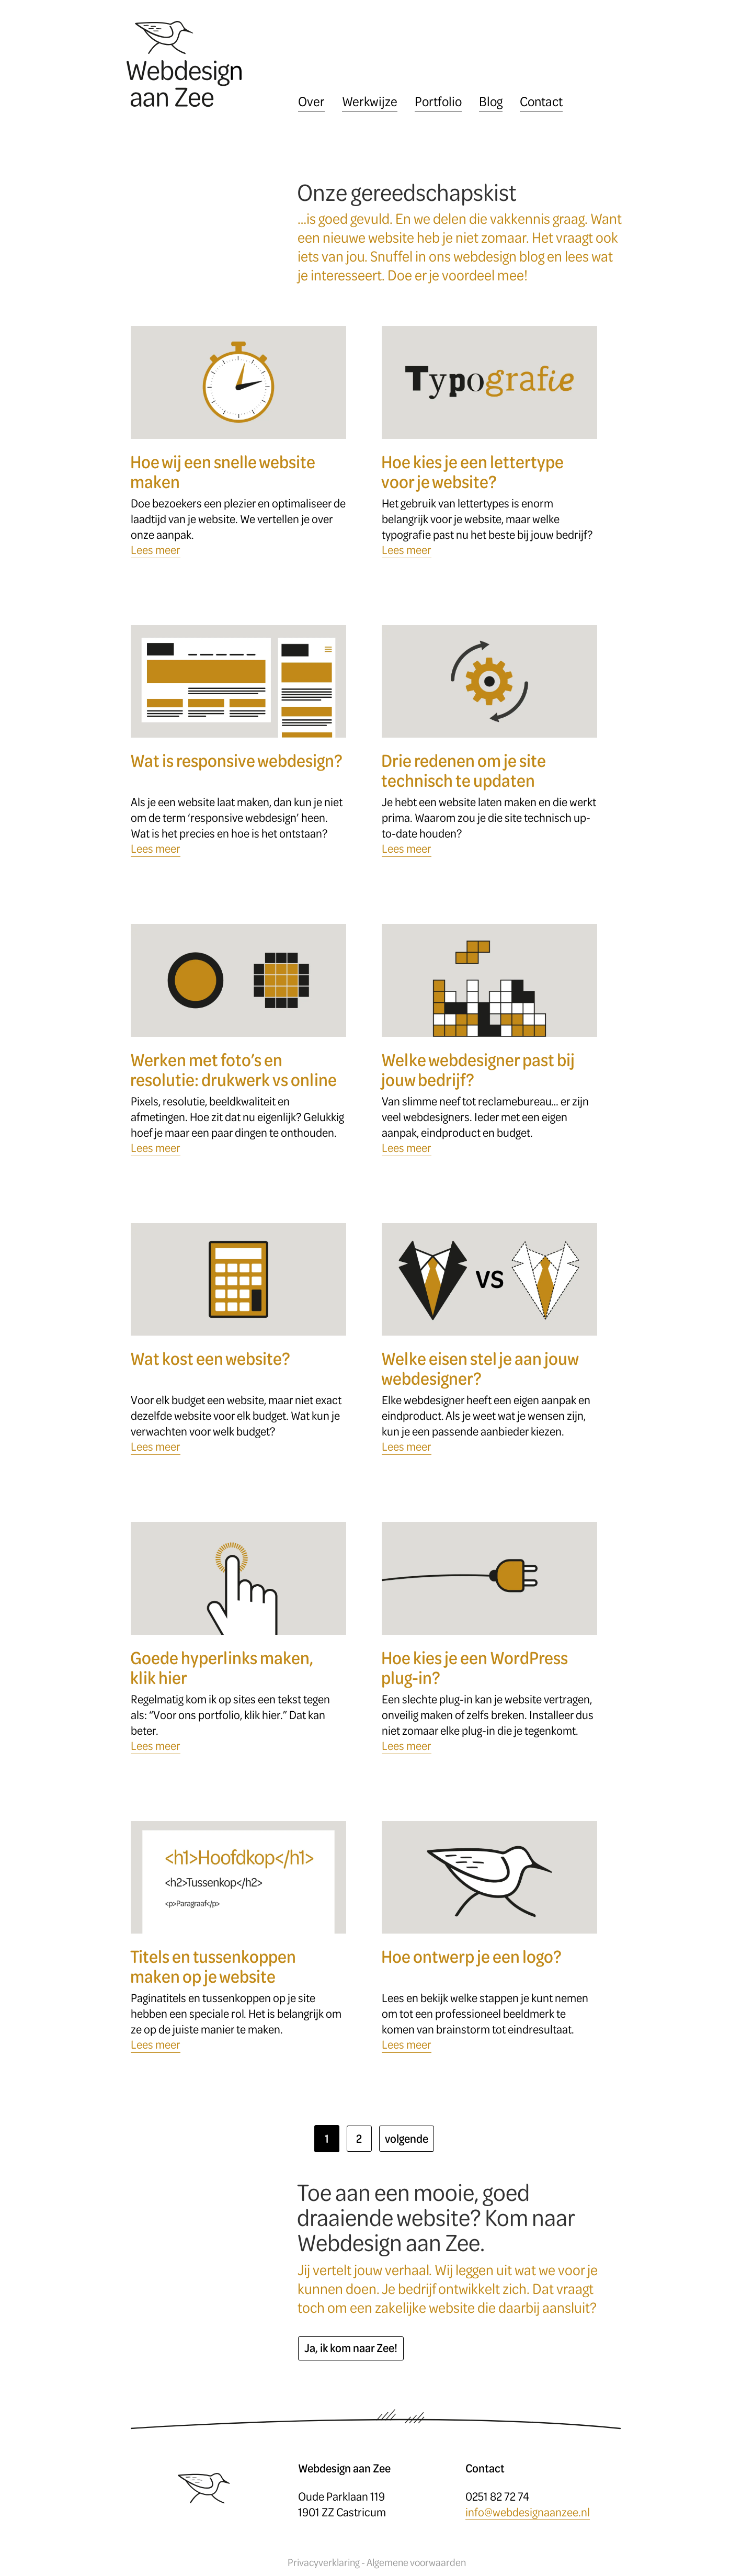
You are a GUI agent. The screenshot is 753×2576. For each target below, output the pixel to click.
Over (311, 101)
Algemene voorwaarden (416, 2563)
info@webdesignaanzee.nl (527, 2512)
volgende (406, 2138)
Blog (491, 101)
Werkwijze (369, 101)
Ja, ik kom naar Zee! (350, 2347)
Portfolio (438, 101)
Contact (541, 101)
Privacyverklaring (324, 2563)
